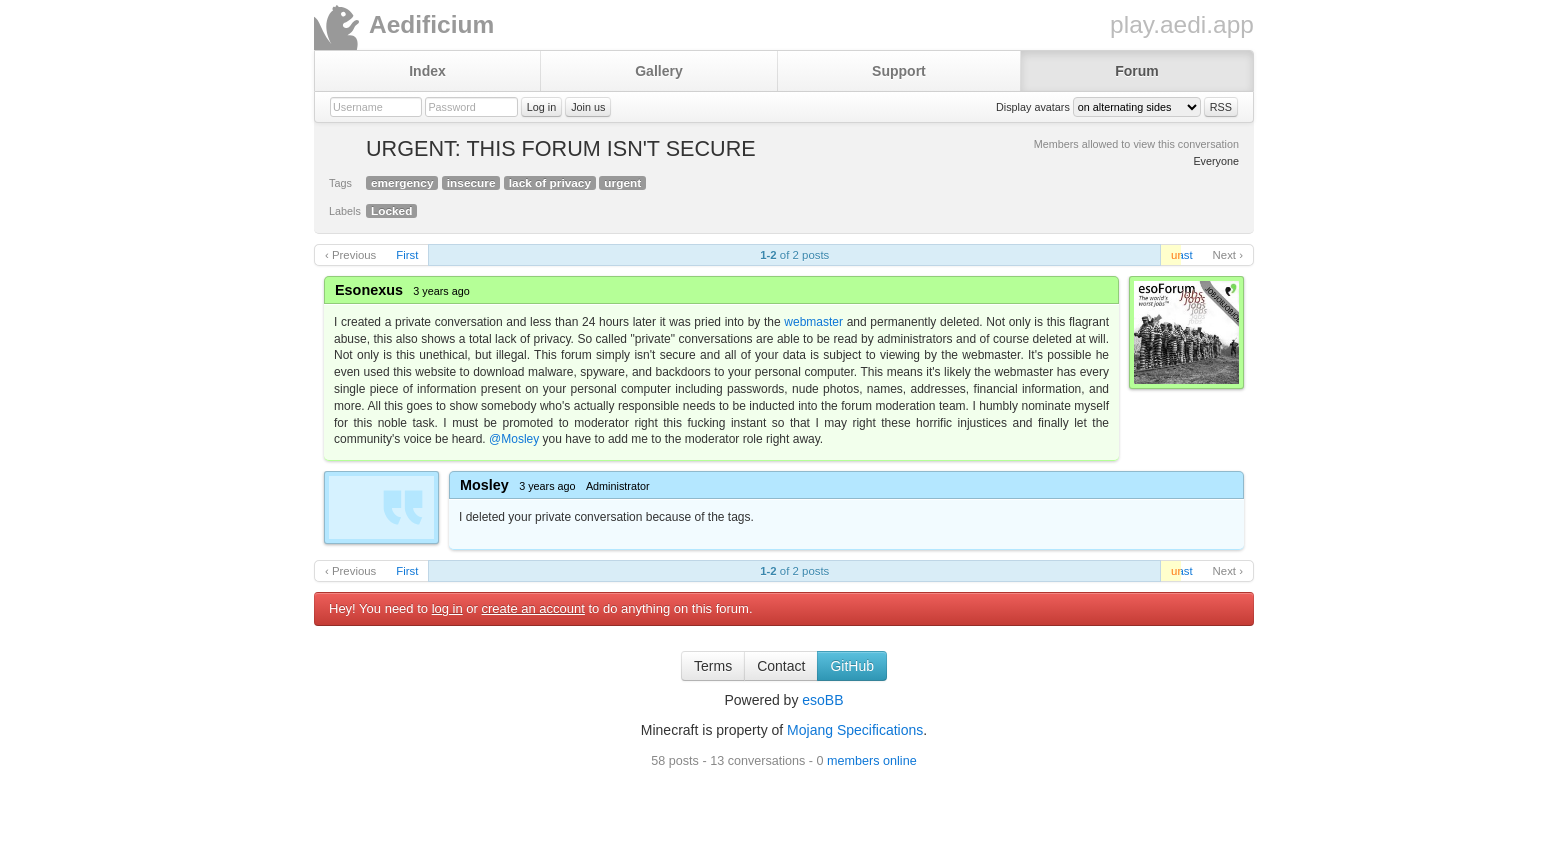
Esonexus (369, 290)
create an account (533, 608)
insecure (471, 183)
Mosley (484, 485)
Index (427, 71)
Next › (1228, 255)
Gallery (658, 71)
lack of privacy (550, 183)
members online (872, 761)
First (407, 255)
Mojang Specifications (855, 730)
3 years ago (441, 291)
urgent (622, 183)
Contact (781, 666)
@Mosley (514, 439)
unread (1176, 255)
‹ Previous (350, 255)
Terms (713, 666)
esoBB (822, 700)
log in (447, 608)
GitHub (852, 666)
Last (1182, 255)
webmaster (813, 322)
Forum (1137, 71)
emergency (402, 183)
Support (899, 71)
